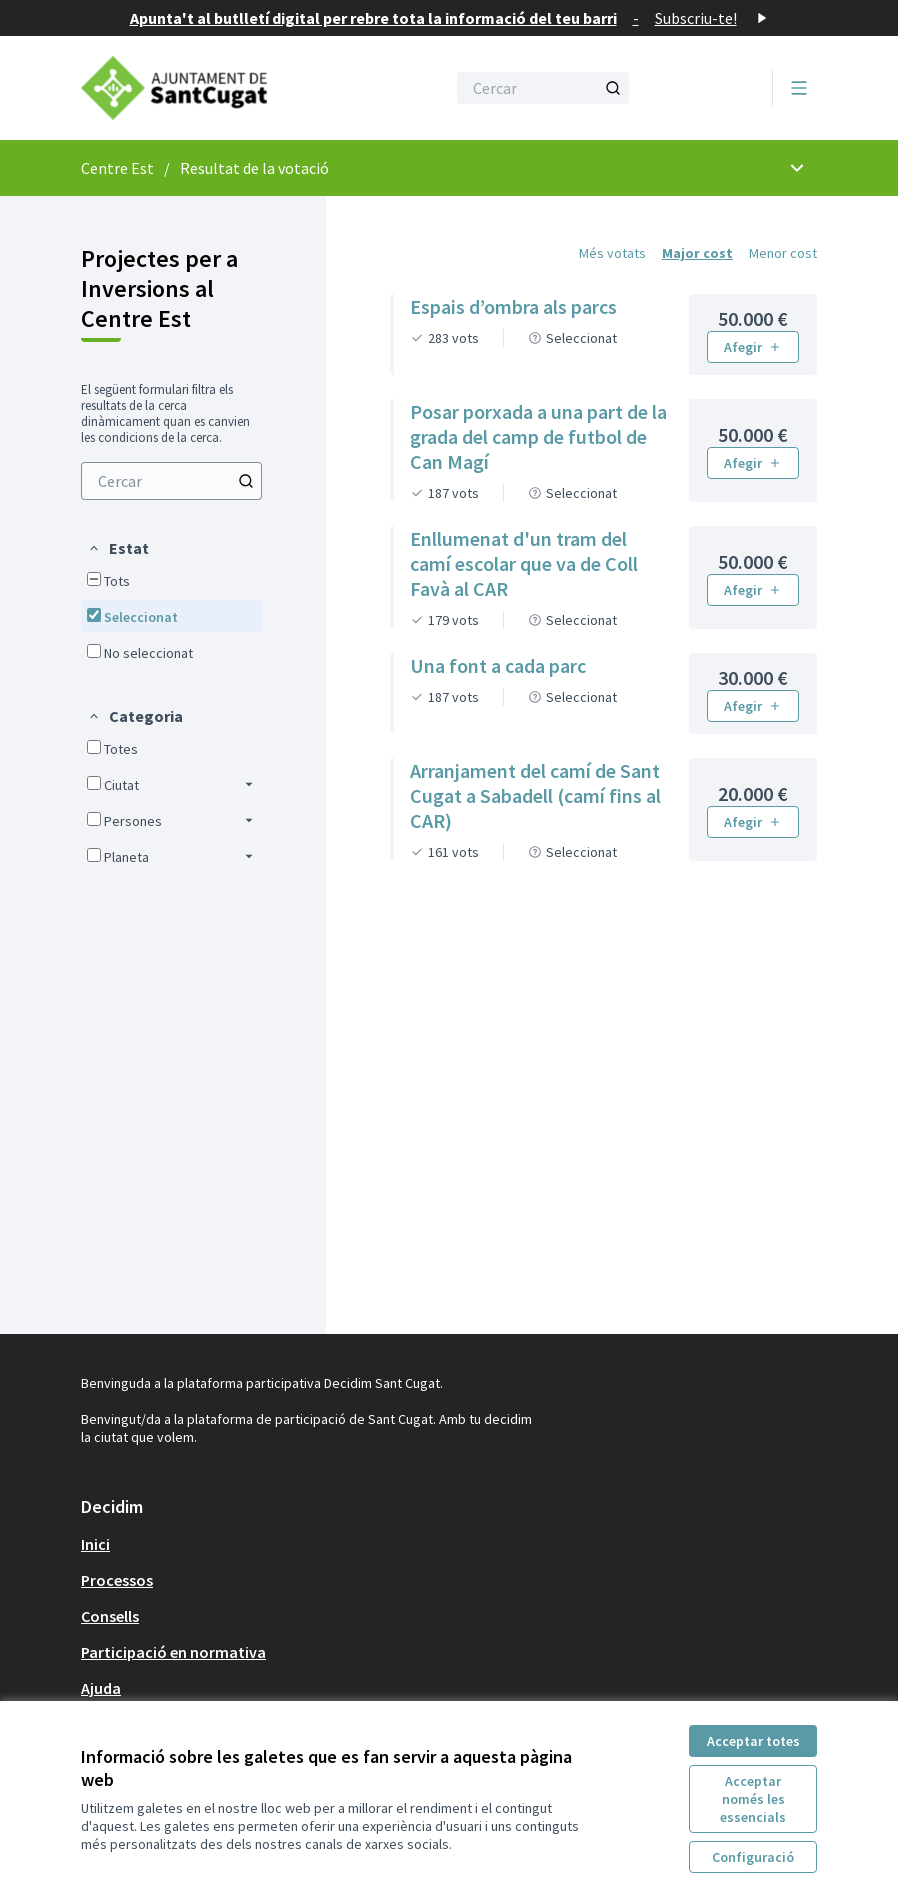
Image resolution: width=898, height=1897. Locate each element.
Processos (117, 1580)
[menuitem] (171, 481)
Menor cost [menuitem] (783, 253)
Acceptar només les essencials (753, 1799)
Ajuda (101, 1688)
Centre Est (117, 168)
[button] (118, 548)
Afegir (753, 347)
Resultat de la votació (254, 168)
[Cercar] (543, 88)
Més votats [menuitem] (612, 253)
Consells (110, 1616)
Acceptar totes (753, 1741)
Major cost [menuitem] (697, 253)
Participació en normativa (173, 1652)
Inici (95, 1544)
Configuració (753, 1857)
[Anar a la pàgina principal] (214, 88)
